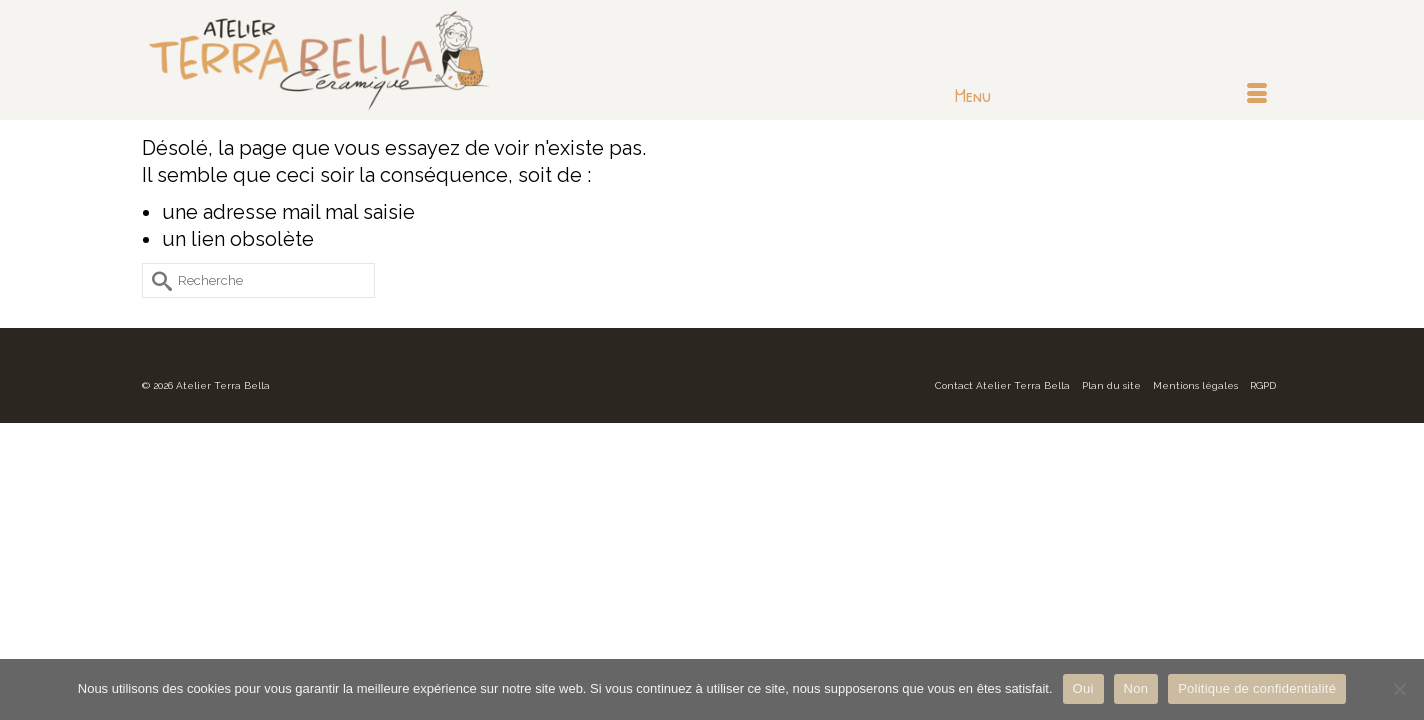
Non (1136, 688)
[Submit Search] (157, 280)
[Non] (1399, 689)
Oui (1083, 688)
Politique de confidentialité (1257, 688)
